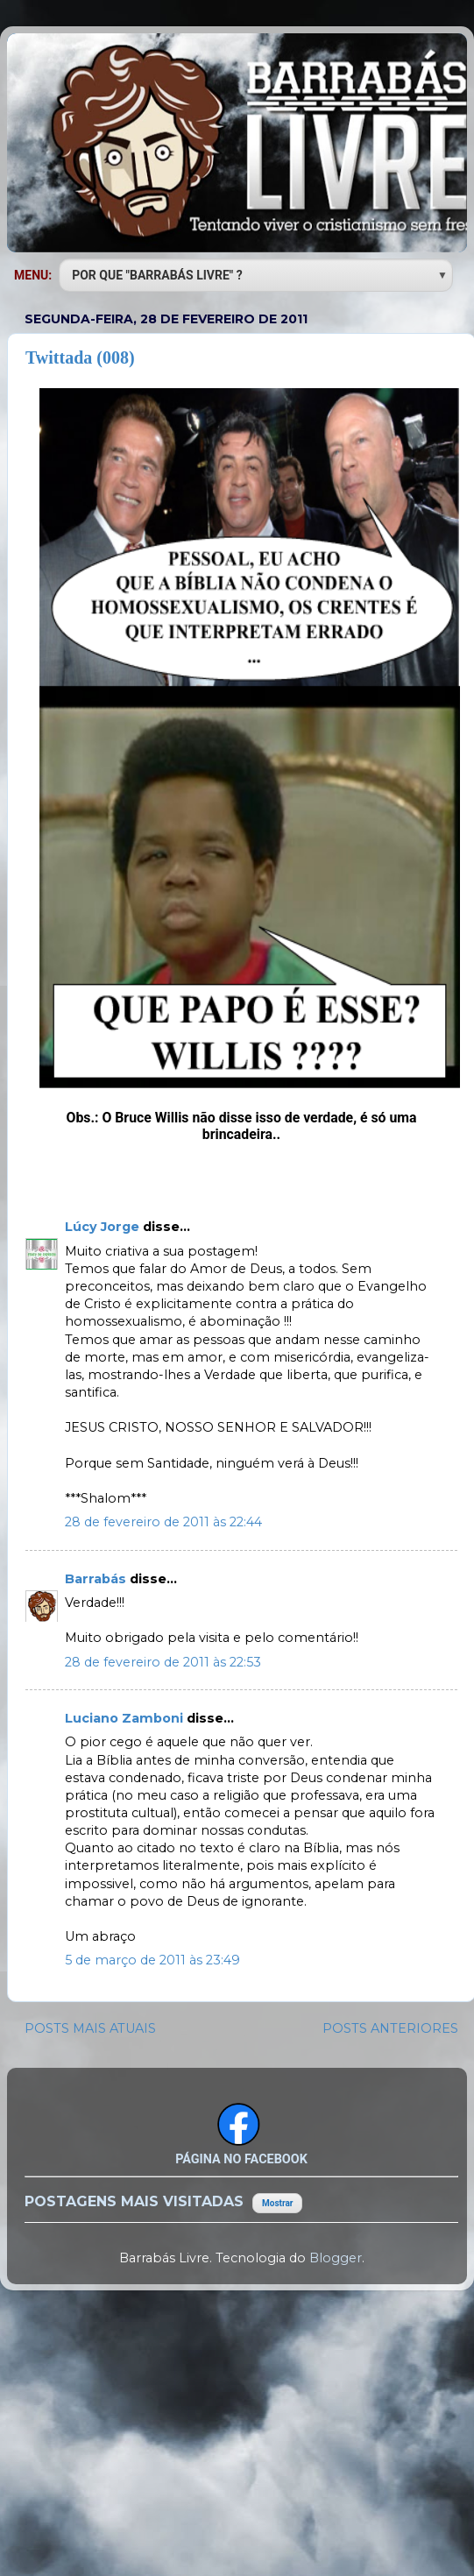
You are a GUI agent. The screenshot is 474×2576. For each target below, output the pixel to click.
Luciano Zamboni (126, 1718)
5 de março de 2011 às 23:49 (152, 1960)
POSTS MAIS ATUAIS (90, 2028)
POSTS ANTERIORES (390, 2028)
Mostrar (277, 2203)
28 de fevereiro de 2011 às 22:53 (163, 1662)
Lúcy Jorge (104, 1227)
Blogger (335, 2258)
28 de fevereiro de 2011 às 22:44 (163, 1522)
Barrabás (97, 1579)
